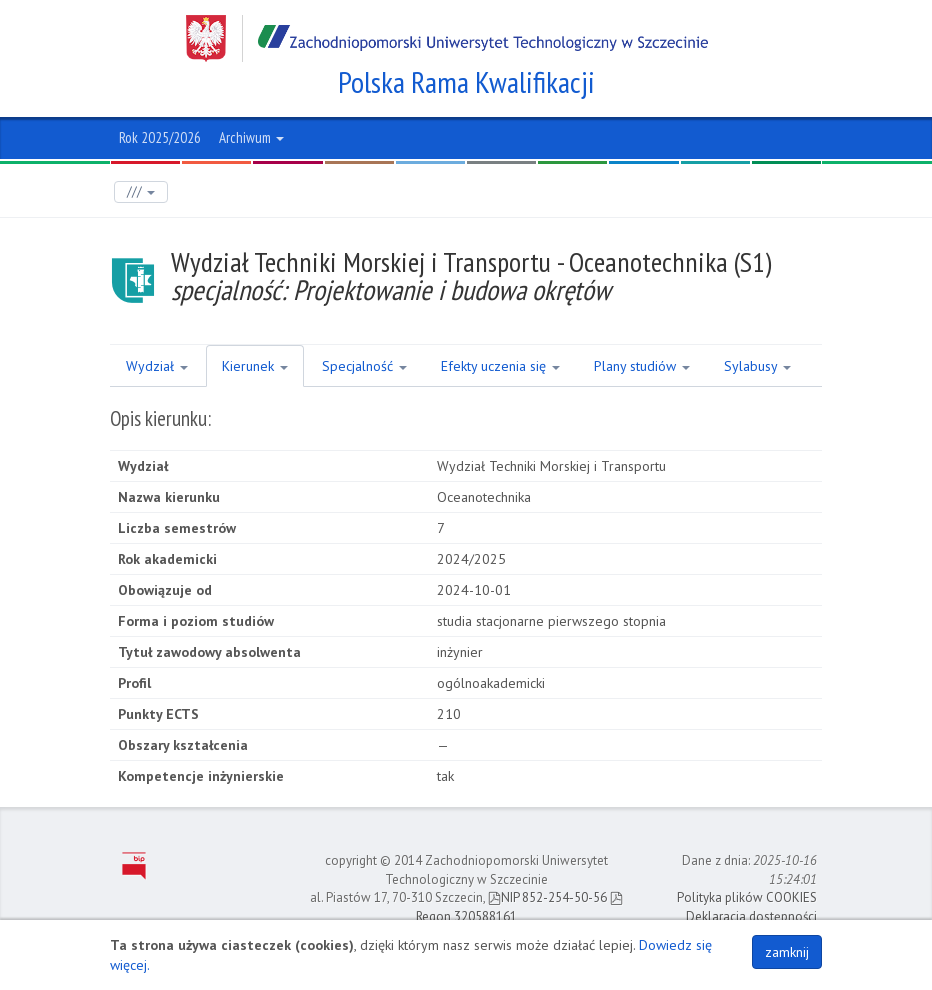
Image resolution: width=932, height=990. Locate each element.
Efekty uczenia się (500, 366)
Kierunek (255, 366)
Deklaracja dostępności (751, 916)
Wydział (157, 366)
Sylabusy (757, 366)
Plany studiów (642, 366)
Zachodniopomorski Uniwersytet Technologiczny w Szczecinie (447, 38)
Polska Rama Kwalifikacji (466, 82)
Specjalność (364, 366)
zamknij (787, 952)
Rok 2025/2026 (160, 137)
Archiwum (251, 137)
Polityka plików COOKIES (747, 897)
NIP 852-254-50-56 (547, 897)
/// (141, 191)
